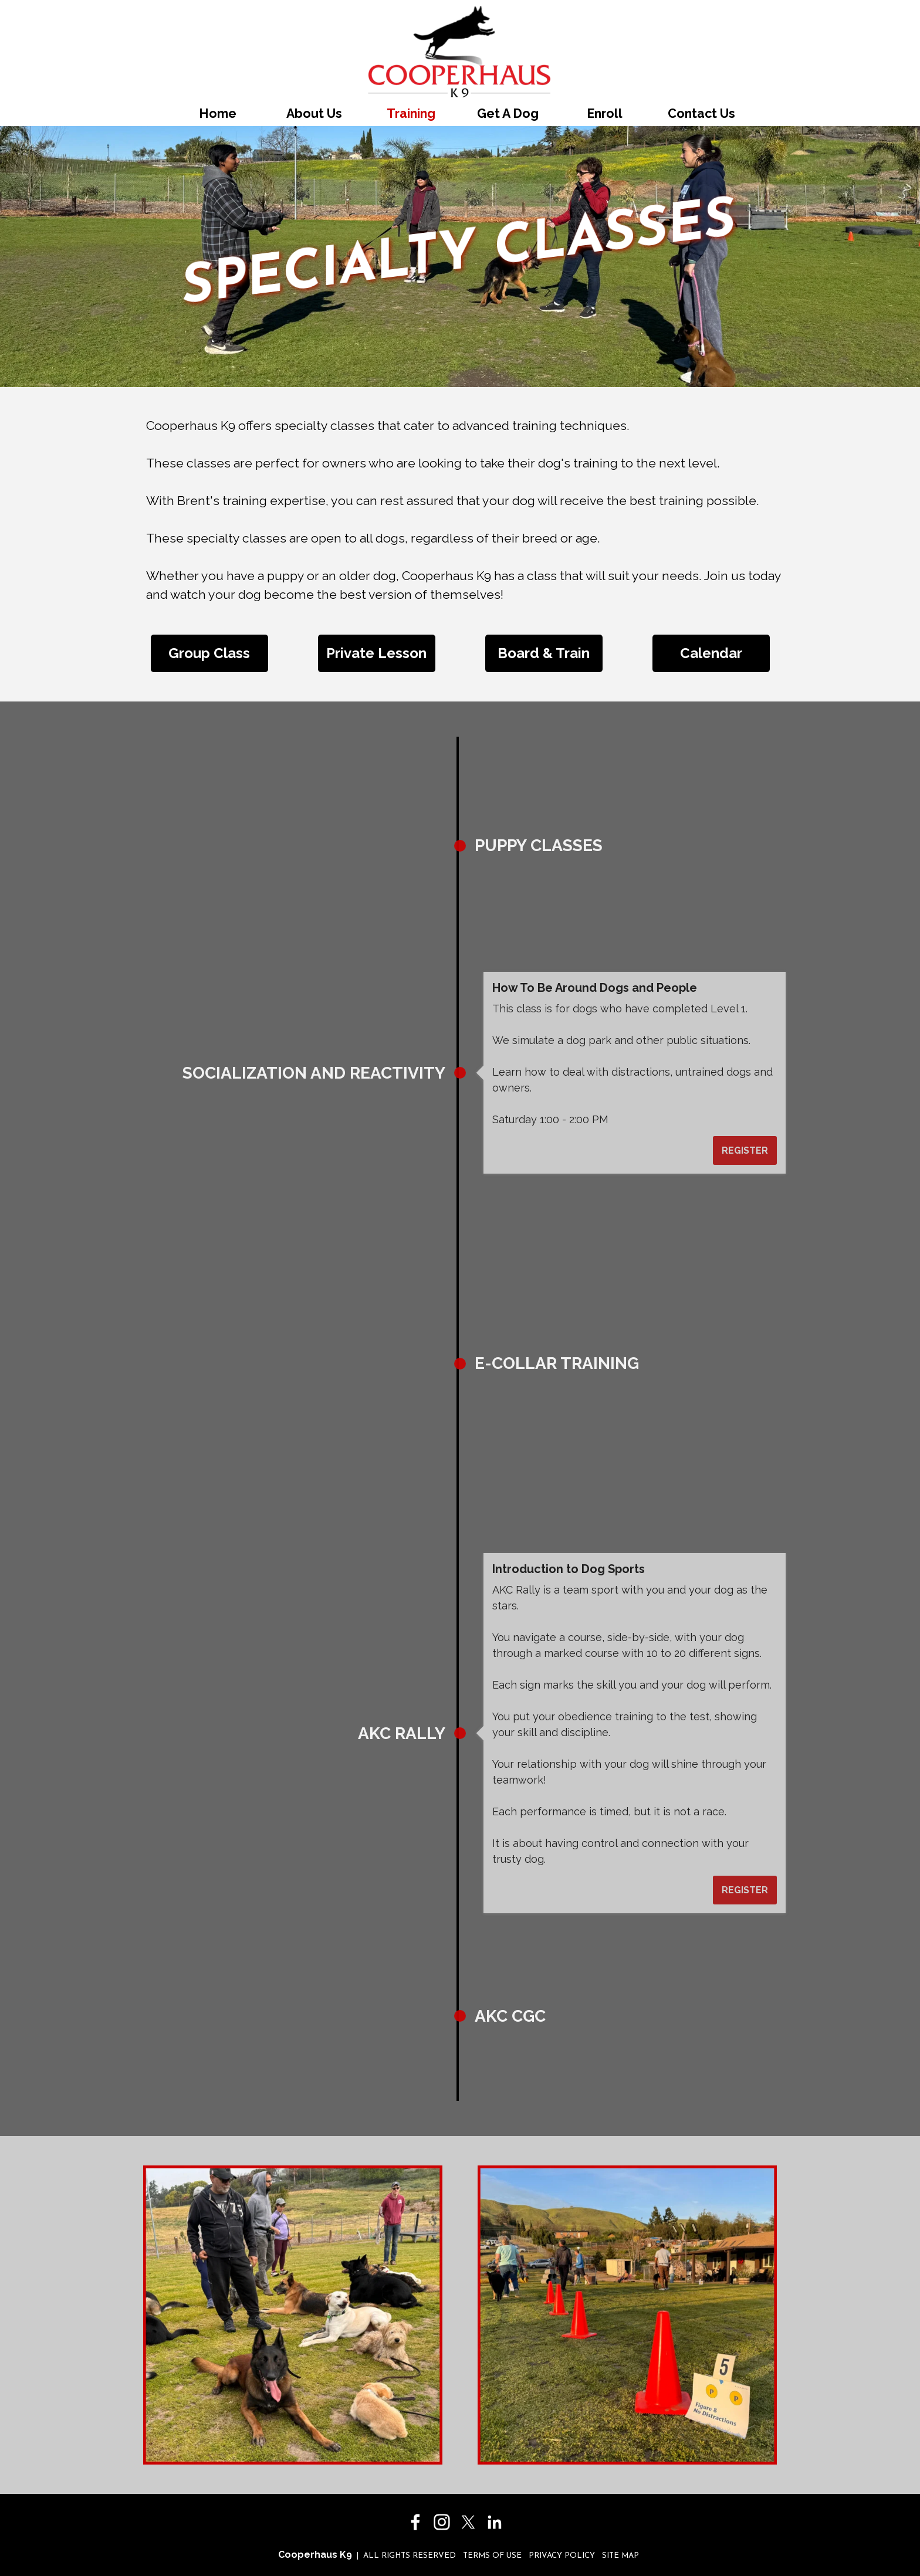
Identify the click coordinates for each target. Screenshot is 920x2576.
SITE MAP (620, 2556)
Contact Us (701, 113)
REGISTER (392, 931)
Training (411, 113)
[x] (468, 2522)
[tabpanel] (460, 519)
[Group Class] (209, 653)
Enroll (605, 113)
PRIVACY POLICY (562, 2556)
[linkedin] (494, 2522)
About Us (314, 113)
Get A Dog (508, 113)
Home (217, 113)
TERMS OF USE (492, 2556)
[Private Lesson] (376, 653)
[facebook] (415, 2522)
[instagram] (442, 2522)
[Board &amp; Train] (544, 653)
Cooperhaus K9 (315, 2554)
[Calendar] (711, 653)
